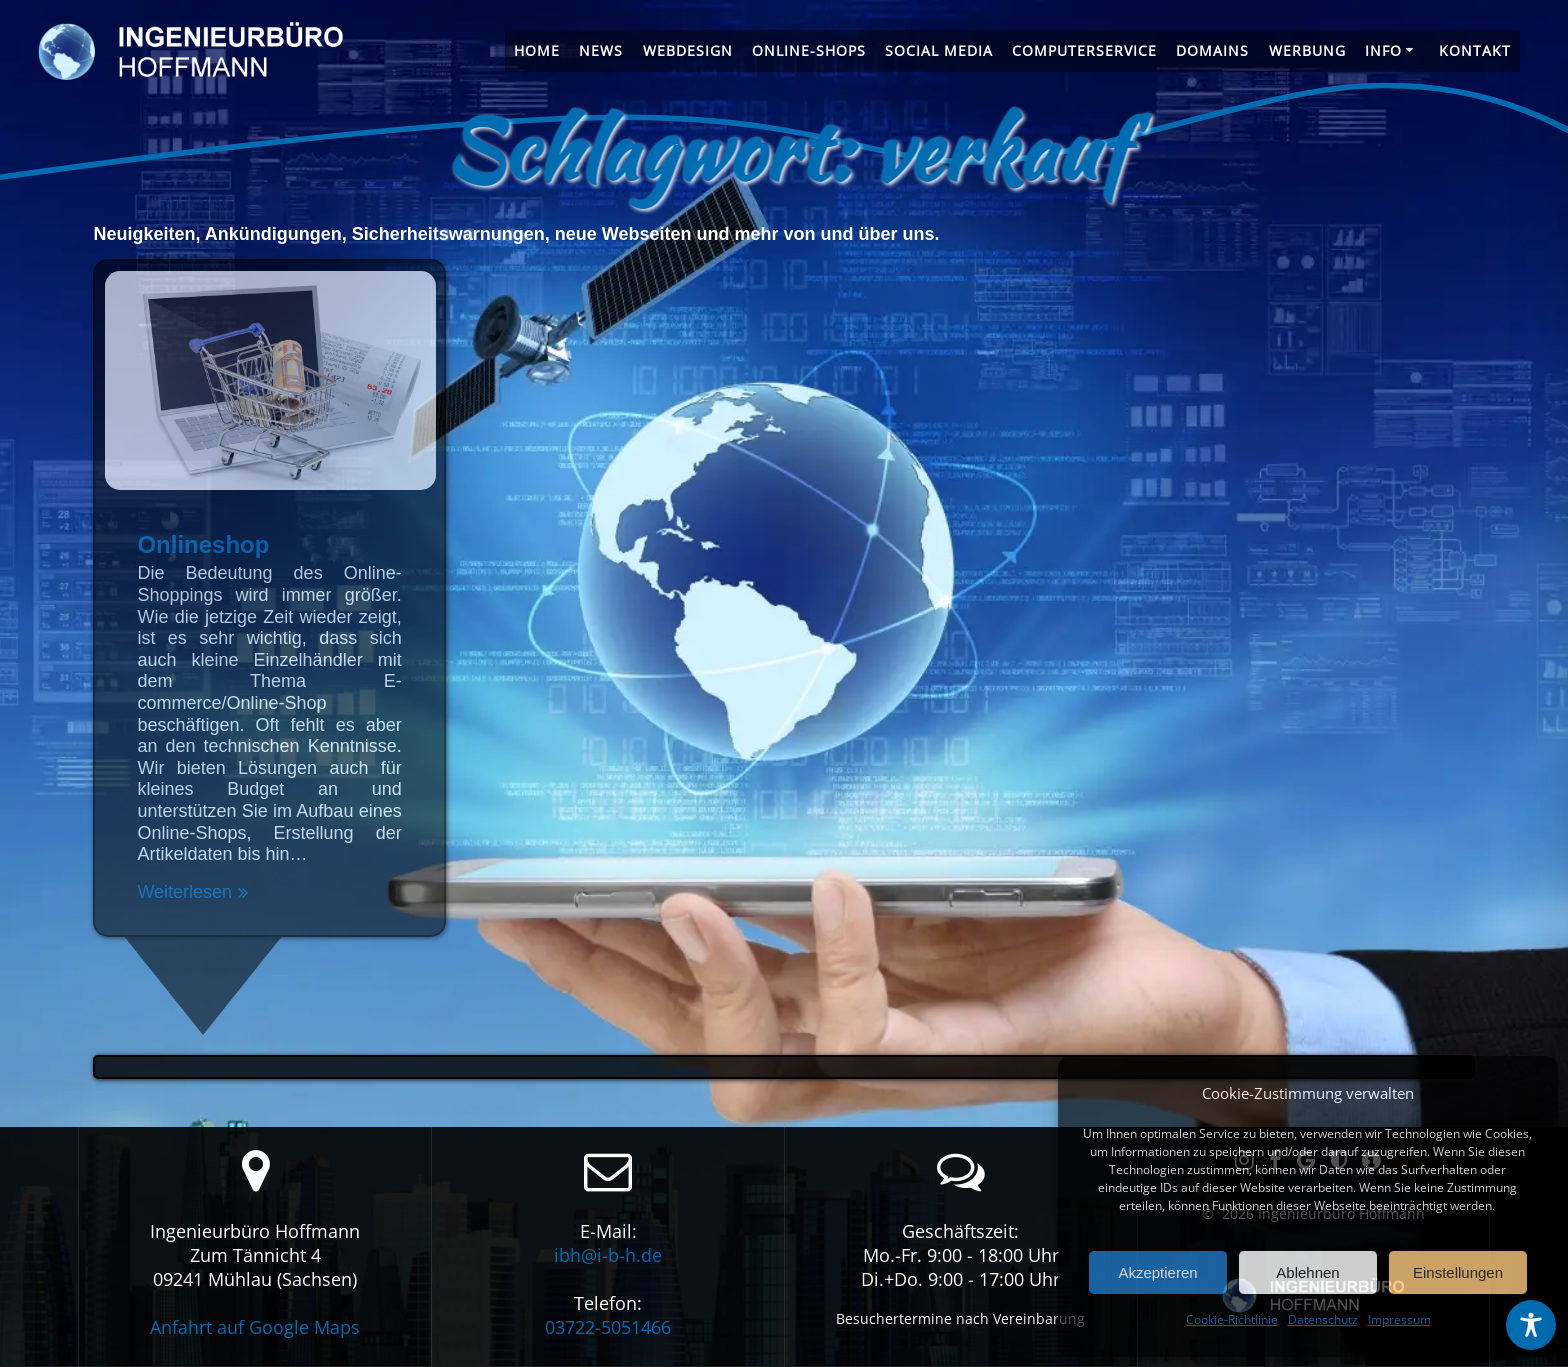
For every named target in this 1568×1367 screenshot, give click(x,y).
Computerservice (1084, 50)
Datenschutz (1323, 1319)
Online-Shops (809, 50)
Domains (1212, 50)
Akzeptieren (1157, 1272)
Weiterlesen (184, 892)
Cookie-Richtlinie (1232, 1319)
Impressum (1399, 1319)
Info (1383, 50)
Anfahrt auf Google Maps (255, 1327)
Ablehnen (1307, 1272)
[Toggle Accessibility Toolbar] (1531, 1325)
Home (537, 50)
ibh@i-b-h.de (608, 1255)
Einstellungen (1458, 1272)
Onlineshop (203, 544)
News (601, 50)
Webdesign (688, 50)
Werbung (1307, 50)
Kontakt (1475, 50)
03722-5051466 (608, 1327)
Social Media (939, 50)
